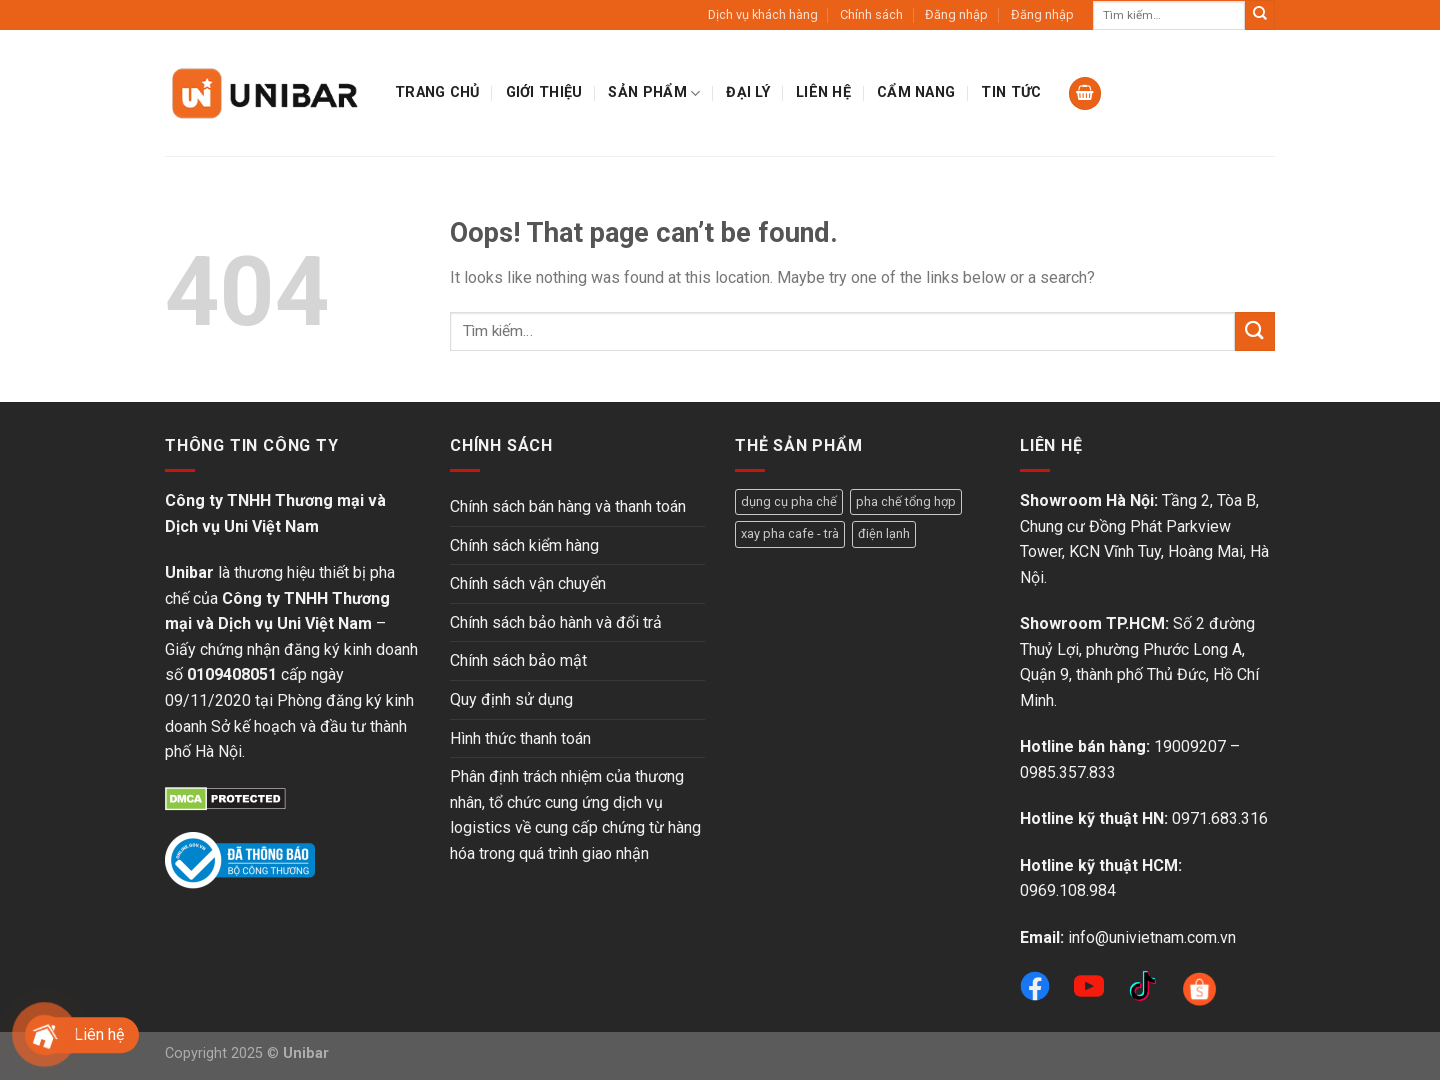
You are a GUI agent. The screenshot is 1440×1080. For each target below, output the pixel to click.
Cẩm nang (916, 92)
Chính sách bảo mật (518, 660)
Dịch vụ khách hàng (763, 14)
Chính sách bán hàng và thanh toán (568, 506)
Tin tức (1011, 92)
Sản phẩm (654, 93)
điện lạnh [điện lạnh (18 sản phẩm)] (884, 533)
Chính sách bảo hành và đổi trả (556, 622)
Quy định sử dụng (511, 699)
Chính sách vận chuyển (528, 583)
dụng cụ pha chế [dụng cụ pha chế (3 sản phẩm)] (789, 501)
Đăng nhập (956, 14)
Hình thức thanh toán (520, 738)
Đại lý (748, 92)
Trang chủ (437, 92)
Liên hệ (823, 92)
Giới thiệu (544, 92)
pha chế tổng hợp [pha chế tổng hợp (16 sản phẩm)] (906, 501)
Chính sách (871, 14)
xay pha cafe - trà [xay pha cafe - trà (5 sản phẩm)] (790, 533)
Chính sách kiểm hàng (524, 545)
